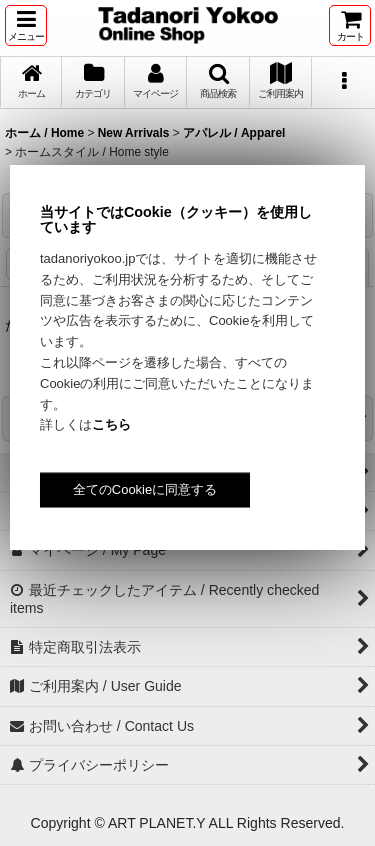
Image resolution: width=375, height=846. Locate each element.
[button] (26, 25)
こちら (111, 424)
